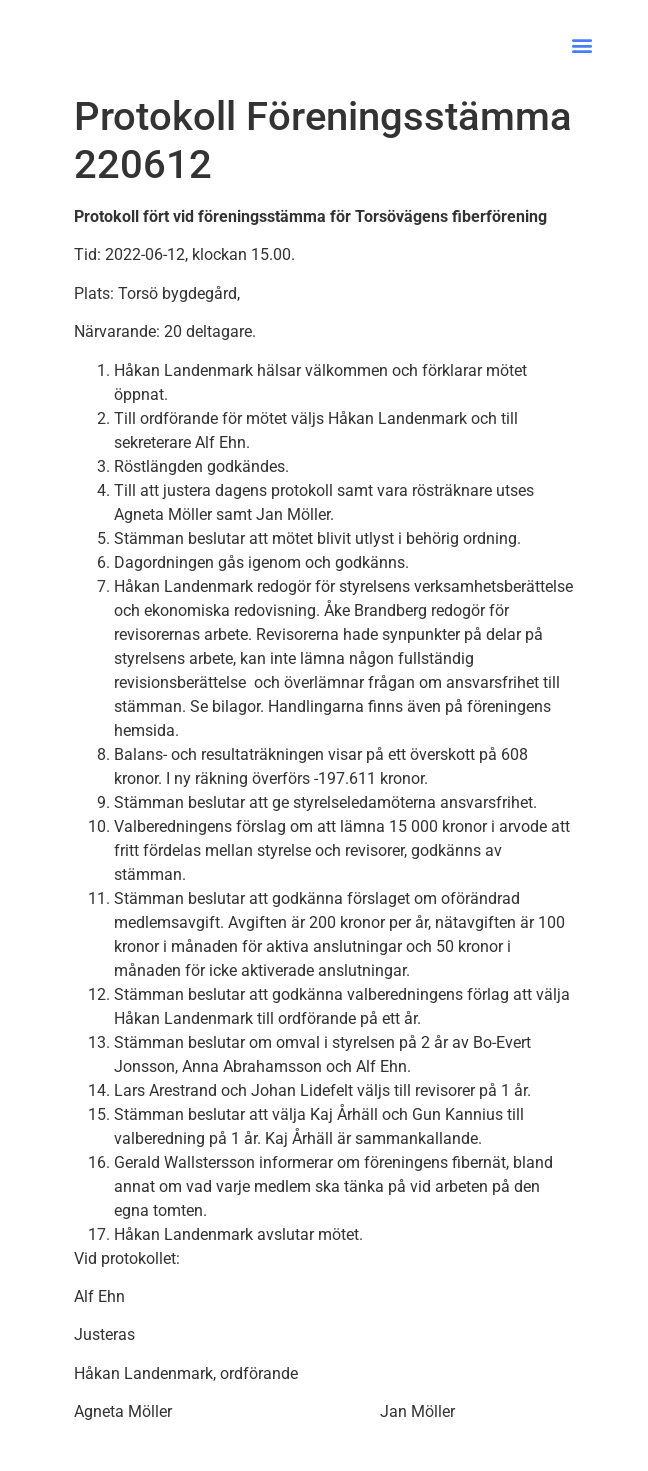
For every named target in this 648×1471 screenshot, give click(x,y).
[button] (581, 45)
